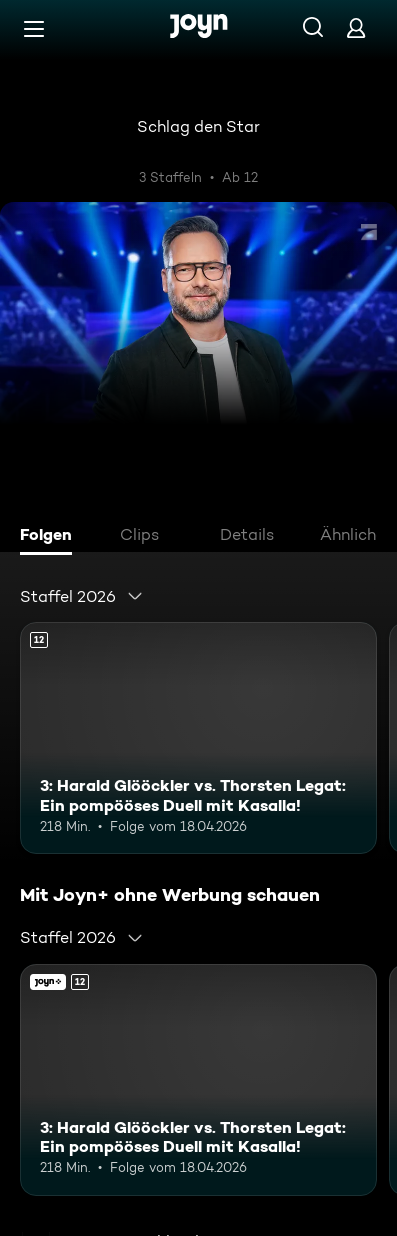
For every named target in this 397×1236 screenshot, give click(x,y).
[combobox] (82, 596)
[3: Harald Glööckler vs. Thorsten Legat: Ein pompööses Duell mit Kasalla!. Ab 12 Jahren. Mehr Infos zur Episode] (198, 738)
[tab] (51, 537)
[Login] (356, 27)
